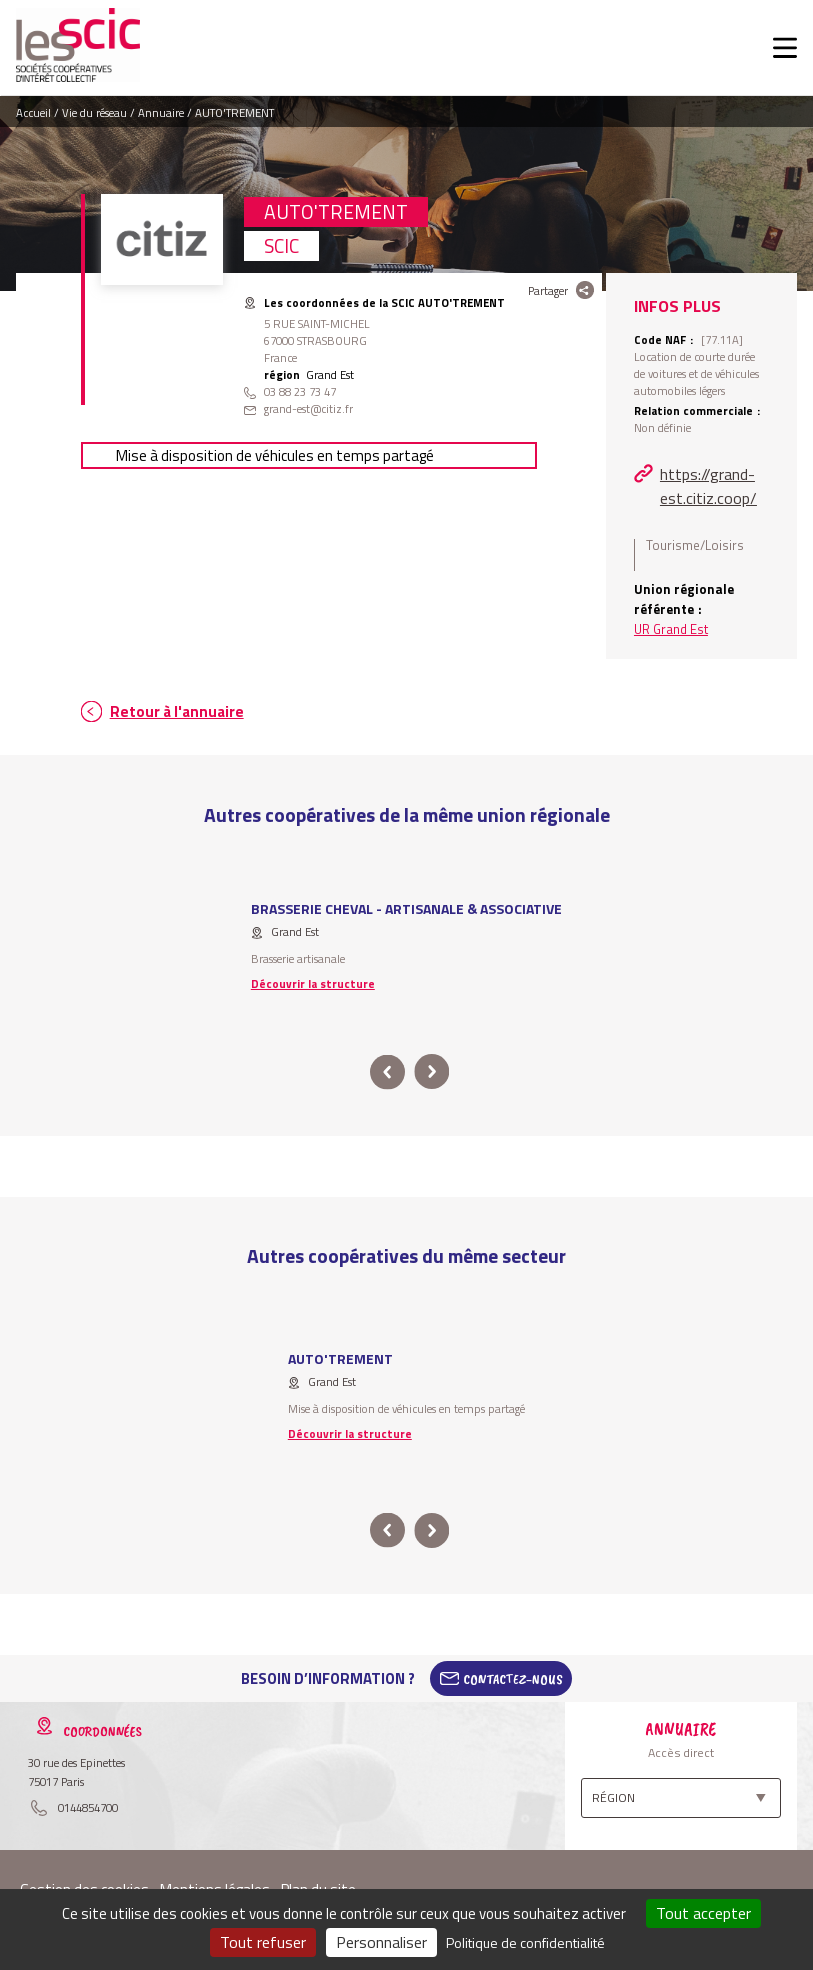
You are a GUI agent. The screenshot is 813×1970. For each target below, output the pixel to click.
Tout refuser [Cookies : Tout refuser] (263, 1942)
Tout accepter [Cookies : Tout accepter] (703, 1913)
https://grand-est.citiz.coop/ (708, 486)
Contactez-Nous (513, 1679)
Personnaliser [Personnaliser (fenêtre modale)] (381, 1942)
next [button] (432, 1072)
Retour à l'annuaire (177, 711)
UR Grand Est (671, 629)
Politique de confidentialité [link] (525, 1942)
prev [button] (388, 1072)
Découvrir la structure (313, 983)
